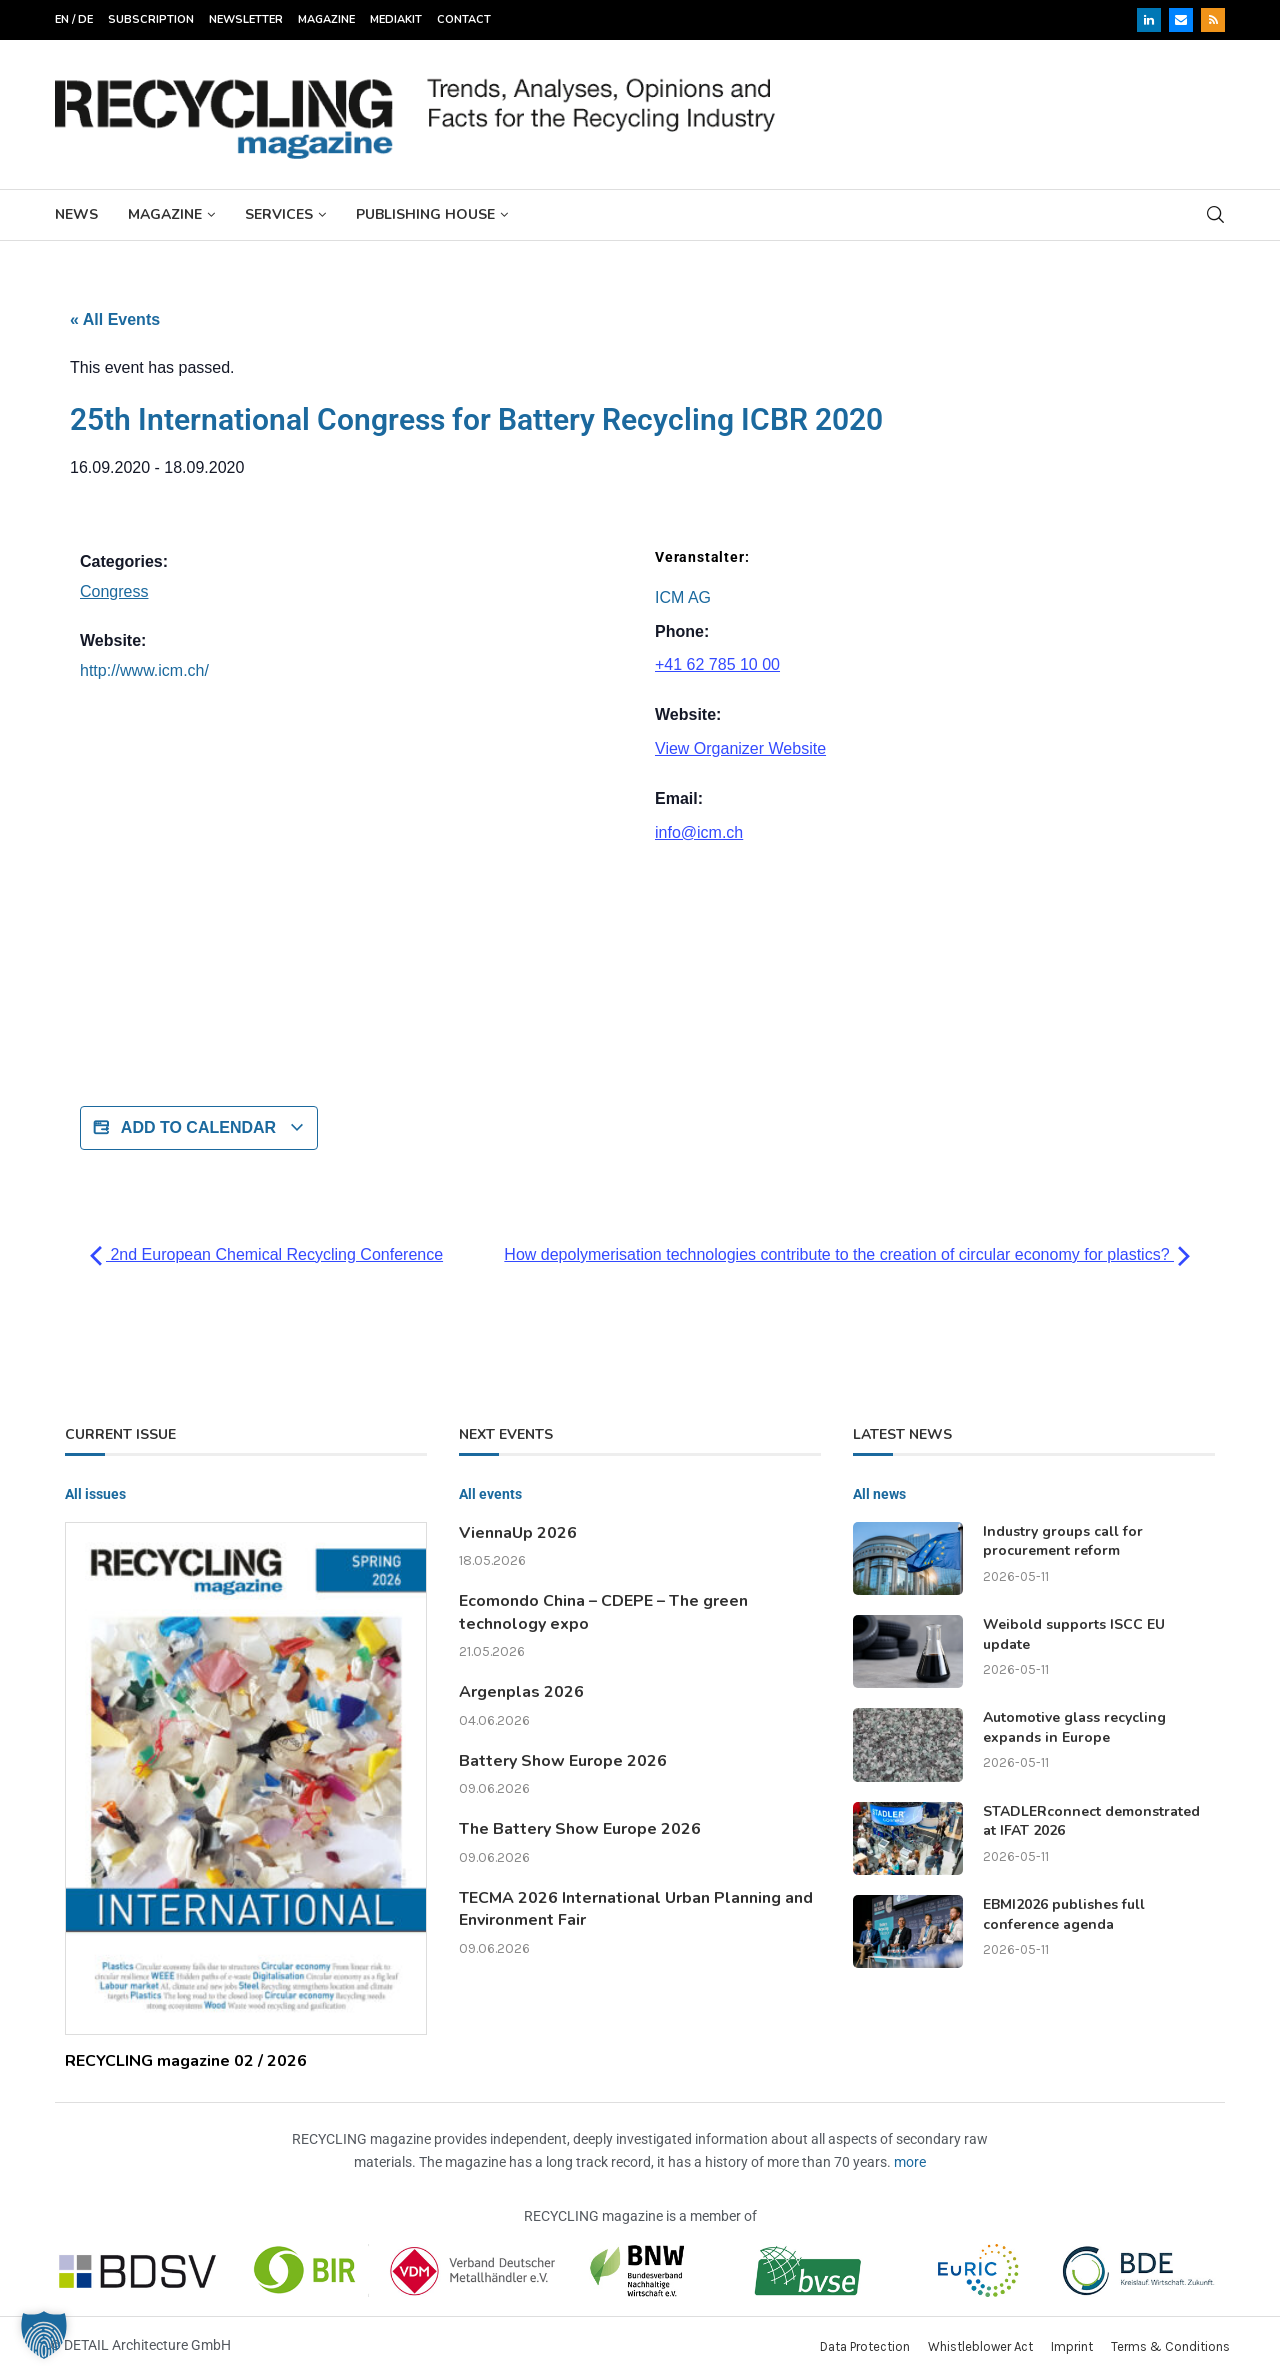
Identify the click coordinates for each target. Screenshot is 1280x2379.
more (910, 2162)
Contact (464, 19)
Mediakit (396, 19)
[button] (44, 2335)
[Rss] (1213, 20)
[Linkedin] (1149, 20)
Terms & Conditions (1170, 2346)
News (76, 214)
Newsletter (246, 19)
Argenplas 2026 (521, 1692)
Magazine (326, 19)
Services (279, 214)
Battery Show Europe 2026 (563, 1761)
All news (879, 1494)
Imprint (1072, 2346)
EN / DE (74, 19)
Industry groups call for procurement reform (1063, 1541)
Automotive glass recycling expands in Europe (1074, 1727)
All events (490, 1494)
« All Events (115, 319)
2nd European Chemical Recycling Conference (266, 1254)
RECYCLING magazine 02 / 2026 (186, 2061)
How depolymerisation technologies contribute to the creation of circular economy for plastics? (847, 1254)
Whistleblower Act (980, 2346)
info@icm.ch (699, 832)
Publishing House (425, 214)
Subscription (151, 19)
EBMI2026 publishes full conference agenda (1064, 1914)
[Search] (1215, 214)
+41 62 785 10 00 (717, 664)
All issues (95, 1494)
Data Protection (865, 2346)
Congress (114, 591)
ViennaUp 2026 (518, 1533)
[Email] (1181, 20)
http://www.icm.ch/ (144, 670)
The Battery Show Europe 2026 (580, 1829)
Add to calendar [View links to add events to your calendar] (199, 1128)
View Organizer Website (740, 748)
